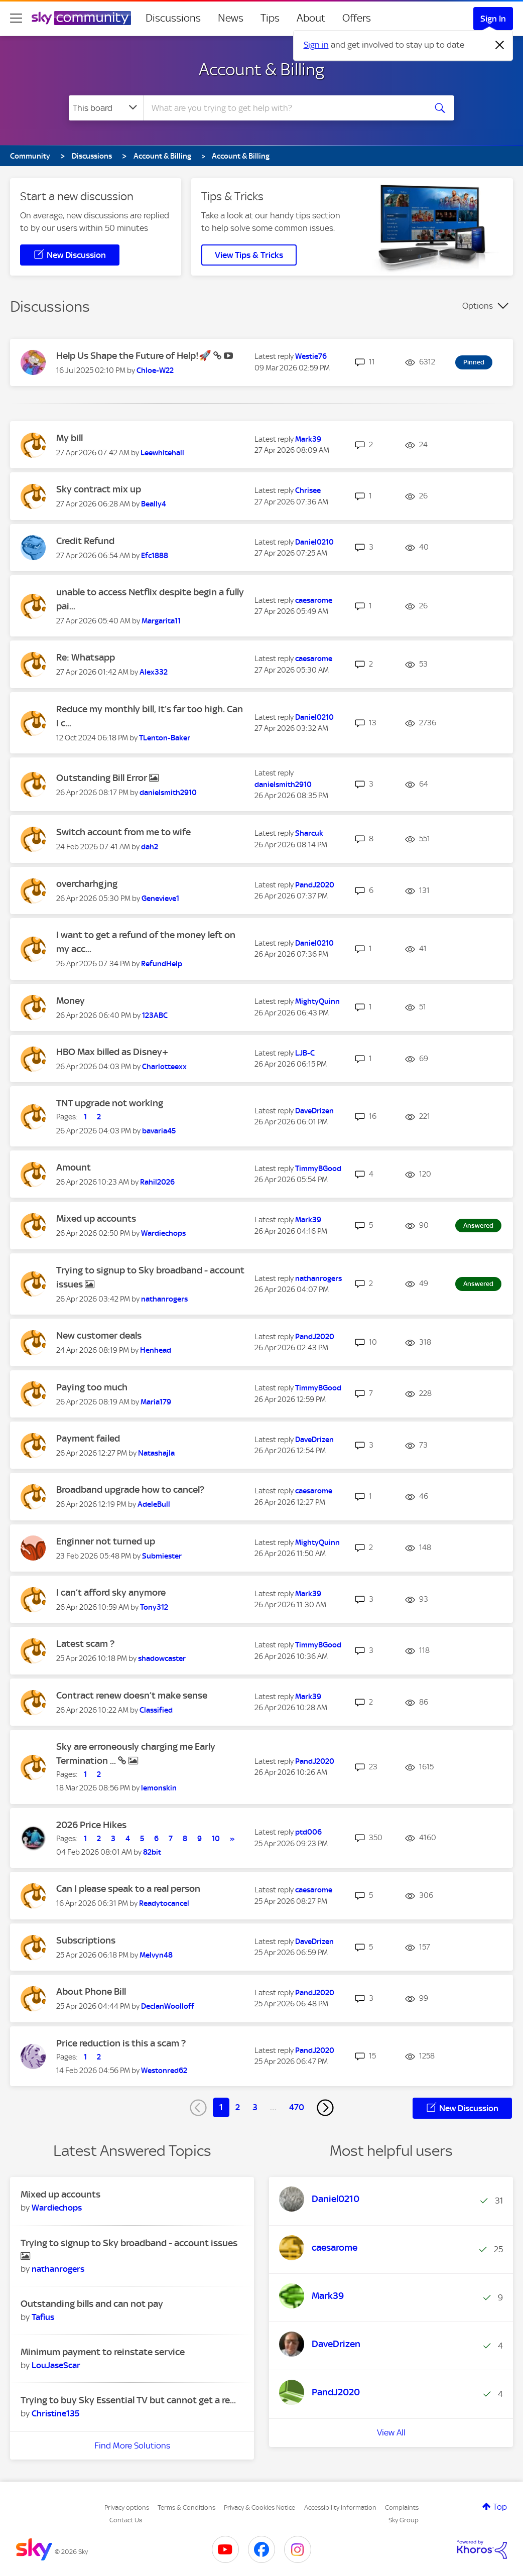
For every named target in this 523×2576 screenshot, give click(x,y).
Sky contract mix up (98, 489)
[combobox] (283, 107)
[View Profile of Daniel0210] (314, 542)
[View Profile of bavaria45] (159, 1130)
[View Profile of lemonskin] (159, 1787)
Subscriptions (85, 1940)
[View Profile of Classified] (156, 1710)
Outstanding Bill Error (102, 778)
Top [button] (500, 2507)
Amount (73, 1167)
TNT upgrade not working (109, 1103)
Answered (478, 1225)
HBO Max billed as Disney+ (112, 1052)
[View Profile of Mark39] (308, 439)
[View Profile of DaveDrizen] (314, 1110)
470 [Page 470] (296, 2107)
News (230, 18)
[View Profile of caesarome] (313, 600)
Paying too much (91, 1387)
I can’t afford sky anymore (111, 1592)
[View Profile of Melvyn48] (156, 1955)
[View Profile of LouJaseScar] (56, 2365)
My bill (69, 438)
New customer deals (99, 1335)
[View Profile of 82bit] (152, 1852)
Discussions (173, 18)
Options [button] (477, 306)
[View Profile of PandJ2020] (314, 884)
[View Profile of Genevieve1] (160, 898)
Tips (270, 18)
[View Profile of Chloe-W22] (155, 370)
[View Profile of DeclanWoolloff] (167, 2006)
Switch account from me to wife (123, 832)
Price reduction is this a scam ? (121, 2043)
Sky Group (403, 2520)
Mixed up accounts (96, 1218)
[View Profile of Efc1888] (154, 555)
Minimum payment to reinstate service (103, 2352)
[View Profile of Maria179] (156, 1401)
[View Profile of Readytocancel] (164, 1903)
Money (70, 1000)
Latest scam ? (85, 1643)
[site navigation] (16, 18)
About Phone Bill (91, 1991)
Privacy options (126, 2507)
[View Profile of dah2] (149, 846)
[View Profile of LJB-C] (305, 1053)
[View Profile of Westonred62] (164, 2070)
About (311, 18)
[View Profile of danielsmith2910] (168, 792)
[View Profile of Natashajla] (156, 1453)
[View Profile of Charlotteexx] (164, 1066)
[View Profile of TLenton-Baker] (164, 737)
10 (216, 1838)
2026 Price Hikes (91, 1825)
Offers (356, 18)
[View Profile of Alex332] (154, 672)
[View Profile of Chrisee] (308, 490)
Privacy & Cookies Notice (259, 2507)
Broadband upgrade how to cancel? (130, 1489)
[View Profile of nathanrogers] (164, 1299)
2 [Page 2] (237, 2107)
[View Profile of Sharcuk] (309, 833)
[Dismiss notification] (500, 45)
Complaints (402, 2507)
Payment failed (88, 1438)
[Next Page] (325, 2108)
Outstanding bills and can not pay (92, 2303)
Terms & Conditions (186, 2507)
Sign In (493, 19)
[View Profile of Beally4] (153, 503)
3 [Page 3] (254, 2107)
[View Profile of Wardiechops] (163, 1233)
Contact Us (125, 2520)
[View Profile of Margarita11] (161, 620)
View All (391, 2432)
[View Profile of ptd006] (308, 1832)
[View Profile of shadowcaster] (162, 1658)
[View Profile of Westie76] (311, 356)
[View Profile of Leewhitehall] (162, 452)
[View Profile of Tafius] (43, 2317)
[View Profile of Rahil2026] (157, 1182)
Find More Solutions (132, 2445)
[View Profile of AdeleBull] (154, 1504)
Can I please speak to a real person (128, 1888)
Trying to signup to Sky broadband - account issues (129, 2243)
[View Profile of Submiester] (162, 1556)
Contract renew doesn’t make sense (131, 1695)
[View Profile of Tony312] (154, 1607)
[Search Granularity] (106, 107)
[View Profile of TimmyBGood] (318, 1168)
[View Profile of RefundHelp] (161, 963)
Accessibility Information (340, 2507)
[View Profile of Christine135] (55, 2413)
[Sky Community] (81, 18)
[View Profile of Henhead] (155, 1350)
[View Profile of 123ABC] (155, 1015)
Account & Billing (261, 69)
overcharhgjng (86, 883)
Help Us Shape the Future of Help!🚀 (134, 355)
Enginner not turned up (105, 1541)
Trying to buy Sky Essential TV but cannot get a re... (128, 2400)
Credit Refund (85, 541)
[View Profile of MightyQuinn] (317, 1001)
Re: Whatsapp (85, 657)
